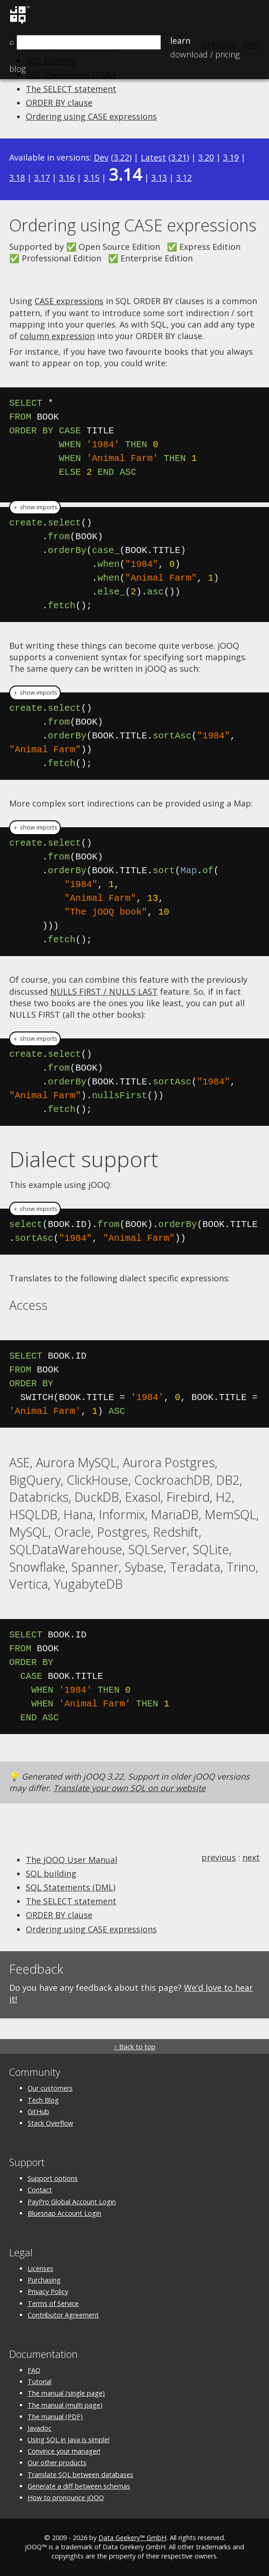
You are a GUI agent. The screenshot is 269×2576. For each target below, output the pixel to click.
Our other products (57, 2462)
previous (218, 1857)
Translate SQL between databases (80, 2474)
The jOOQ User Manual (71, 1859)
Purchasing (44, 2280)
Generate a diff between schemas (79, 2486)
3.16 (66, 177)
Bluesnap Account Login (64, 2213)
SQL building (51, 1873)
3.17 (42, 177)
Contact (40, 2189)
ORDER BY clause (59, 102)
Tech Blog (43, 2100)
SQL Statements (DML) (70, 1887)
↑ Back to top (134, 2046)
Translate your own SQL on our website (129, 1787)
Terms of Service (53, 2303)
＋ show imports (34, 507)
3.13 (159, 177)
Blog (17, 68)
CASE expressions (68, 300)
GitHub (38, 2111)
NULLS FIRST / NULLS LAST (104, 991)
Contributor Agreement (63, 2315)
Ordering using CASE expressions (91, 116)
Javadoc (40, 2428)
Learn (180, 40)
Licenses (40, 2268)
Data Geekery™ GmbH (132, 2537)
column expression (57, 335)
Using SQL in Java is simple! (68, 2439)
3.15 (91, 177)
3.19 (231, 157)
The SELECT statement (71, 88)
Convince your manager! (64, 2451)
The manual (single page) (66, 2393)
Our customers (50, 2088)
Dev (101, 157)
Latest (153, 157)
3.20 (206, 157)
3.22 (121, 157)
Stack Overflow (50, 2123)
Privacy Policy (48, 2291)
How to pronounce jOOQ (66, 2497)
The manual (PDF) (55, 2416)
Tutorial (40, 2381)
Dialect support (83, 1159)
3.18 (17, 177)
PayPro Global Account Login (72, 2201)
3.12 (184, 177)
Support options (53, 2178)
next (251, 1857)
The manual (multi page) (65, 2405)
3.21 (179, 157)
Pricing (205, 54)
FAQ (34, 2370)
